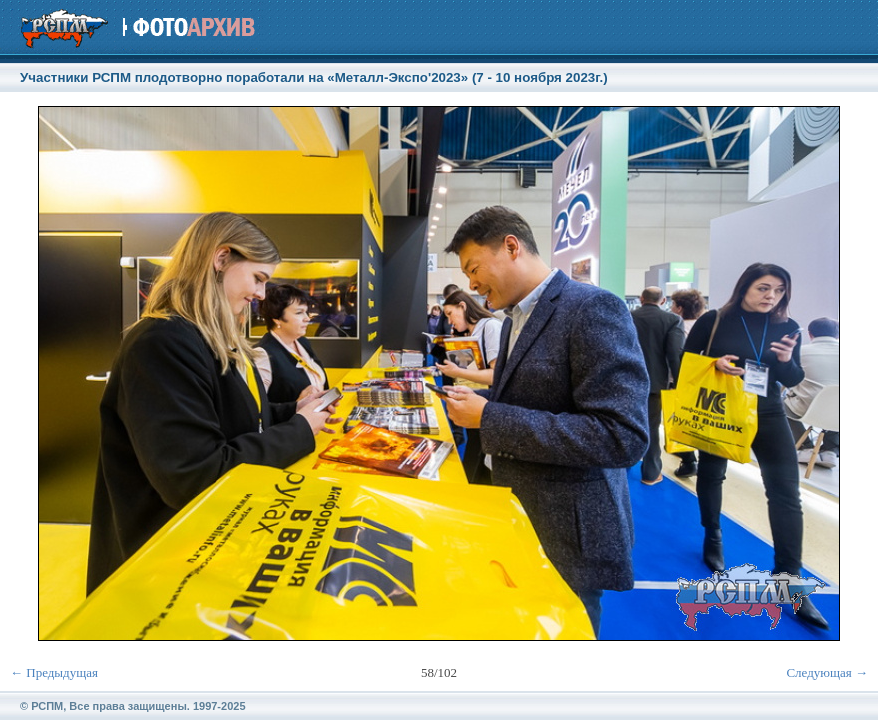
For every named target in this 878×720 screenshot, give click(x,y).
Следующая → (827, 672)
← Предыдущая (54, 672)
